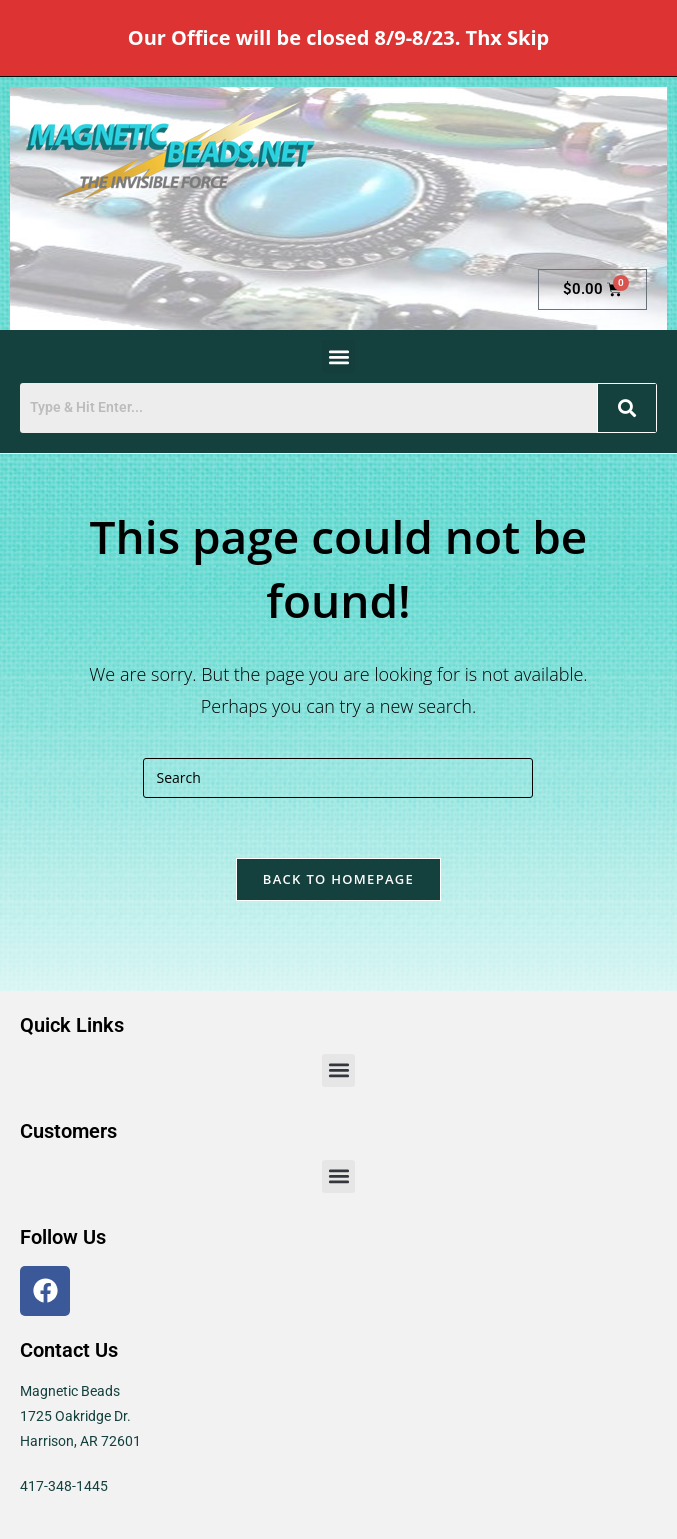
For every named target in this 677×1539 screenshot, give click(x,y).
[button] (338, 356)
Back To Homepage (338, 879)
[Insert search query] (338, 778)
